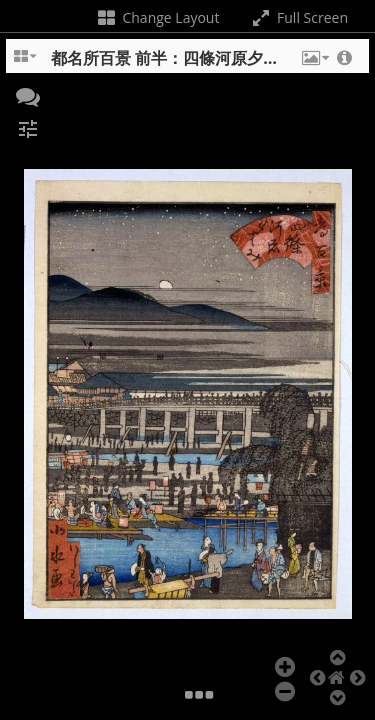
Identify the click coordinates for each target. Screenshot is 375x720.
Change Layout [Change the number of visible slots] (157, 17)
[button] (314, 63)
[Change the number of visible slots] (26, 63)
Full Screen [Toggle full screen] (298, 17)
